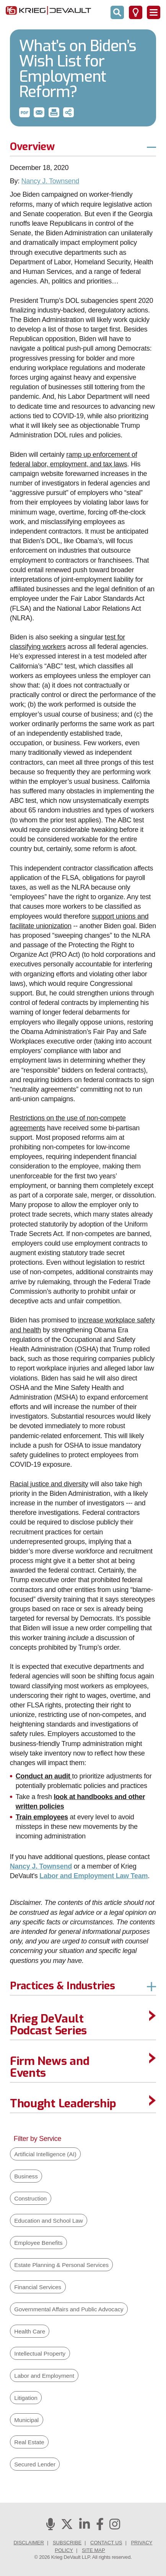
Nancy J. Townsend (50, 181)
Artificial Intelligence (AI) (45, 2154)
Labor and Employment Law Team (93, 1876)
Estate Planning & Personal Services (61, 2265)
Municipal (26, 2420)
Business (26, 2176)
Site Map (93, 2550)
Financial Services (37, 2287)
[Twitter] (67, 2526)
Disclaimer (28, 2542)
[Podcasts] (50, 2526)
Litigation (25, 2398)
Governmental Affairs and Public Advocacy (68, 2309)
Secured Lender (34, 2464)
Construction (30, 2198)
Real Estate (29, 2442)
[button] (24, 112)
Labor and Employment (44, 2375)
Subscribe (67, 2542)
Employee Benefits (38, 2242)
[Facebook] (100, 2526)
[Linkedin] (84, 2526)
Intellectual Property (39, 2353)
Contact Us (106, 2542)
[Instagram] (114, 2526)
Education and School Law (48, 2220)
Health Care (29, 2331)
